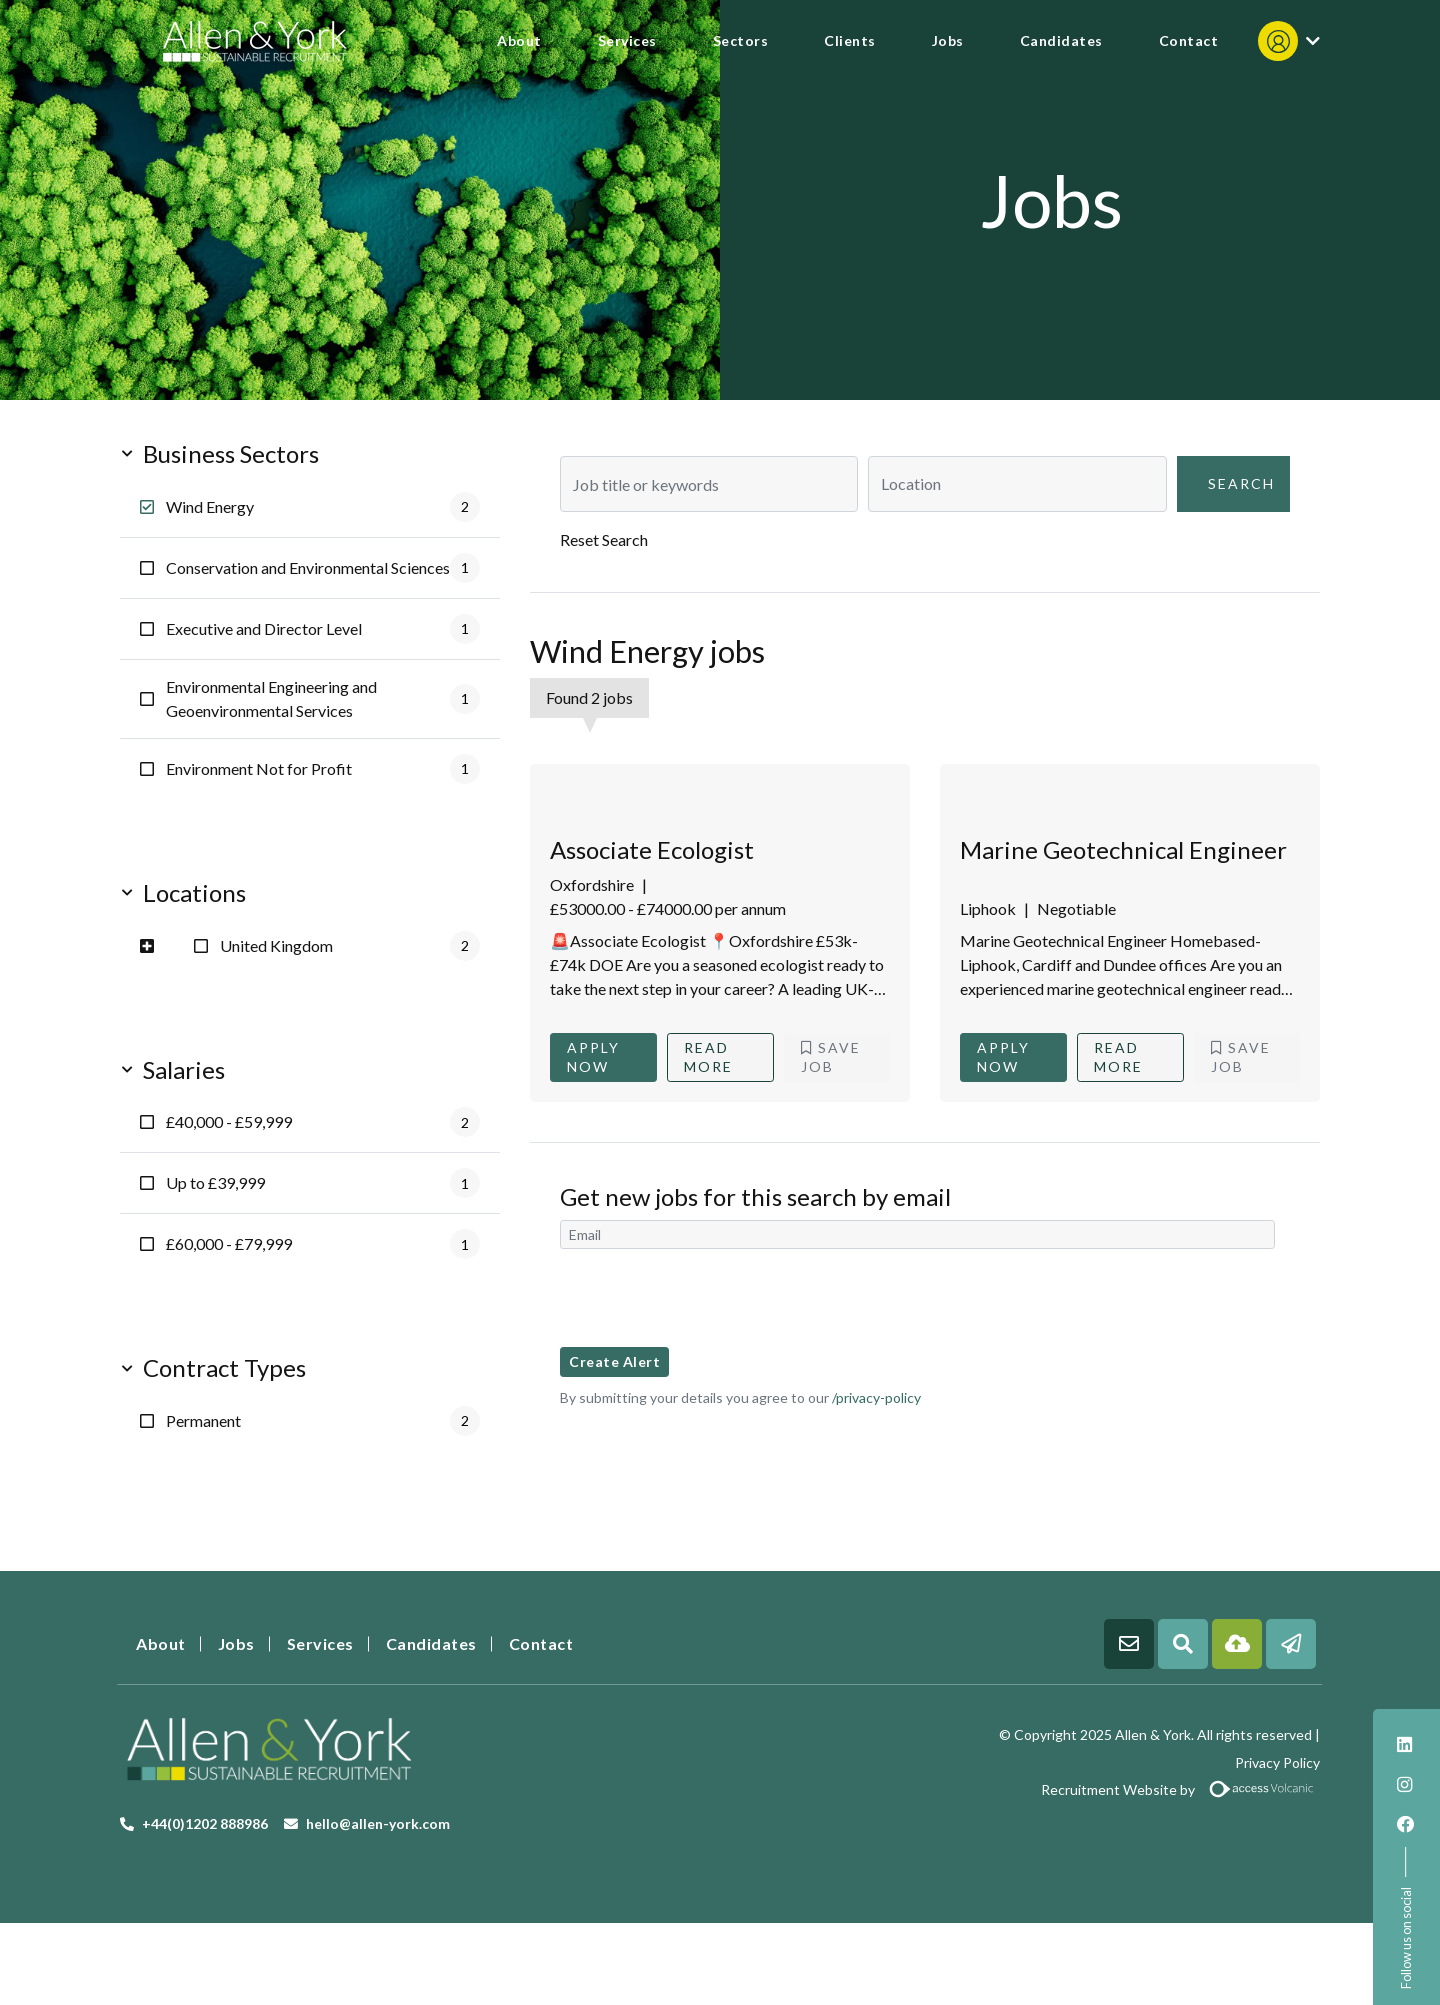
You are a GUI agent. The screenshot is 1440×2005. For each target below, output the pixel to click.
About (519, 40)
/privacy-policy (876, 1397)
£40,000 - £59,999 (323, 1122)
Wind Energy (323, 507)
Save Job (831, 1057)
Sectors (741, 40)
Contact (1189, 40)
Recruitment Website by (1027, 1789)
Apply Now (593, 1057)
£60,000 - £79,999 (323, 1244)
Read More (708, 1057)
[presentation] (712, 1298)
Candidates (1061, 40)
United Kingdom (350, 946)
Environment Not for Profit (323, 769)
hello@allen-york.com (378, 1823)
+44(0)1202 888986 (205, 1823)
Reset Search (604, 539)
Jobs (948, 40)
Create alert (614, 1361)
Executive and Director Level (323, 629)
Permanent (323, 1421)
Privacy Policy (1277, 1762)
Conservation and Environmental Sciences (323, 568)
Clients (850, 40)
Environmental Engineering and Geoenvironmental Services (323, 698)
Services (627, 40)
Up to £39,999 (323, 1183)
